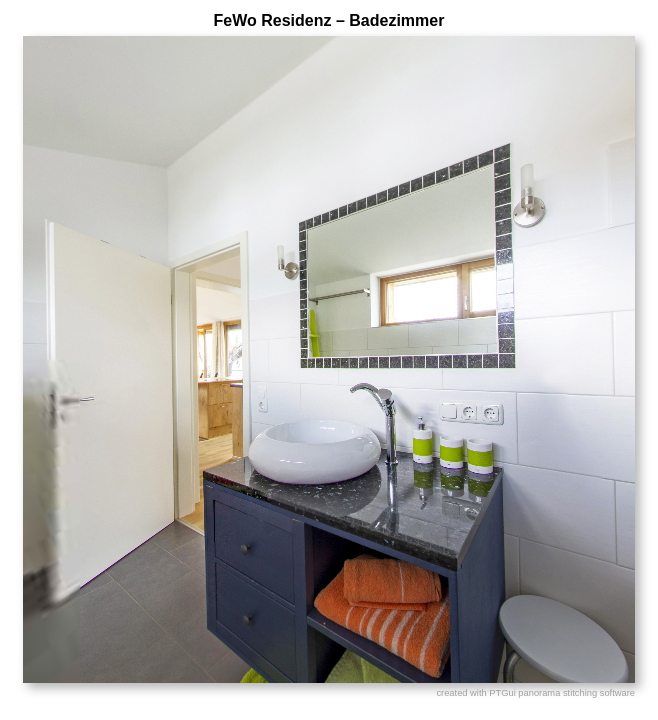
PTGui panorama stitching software (562, 693)
